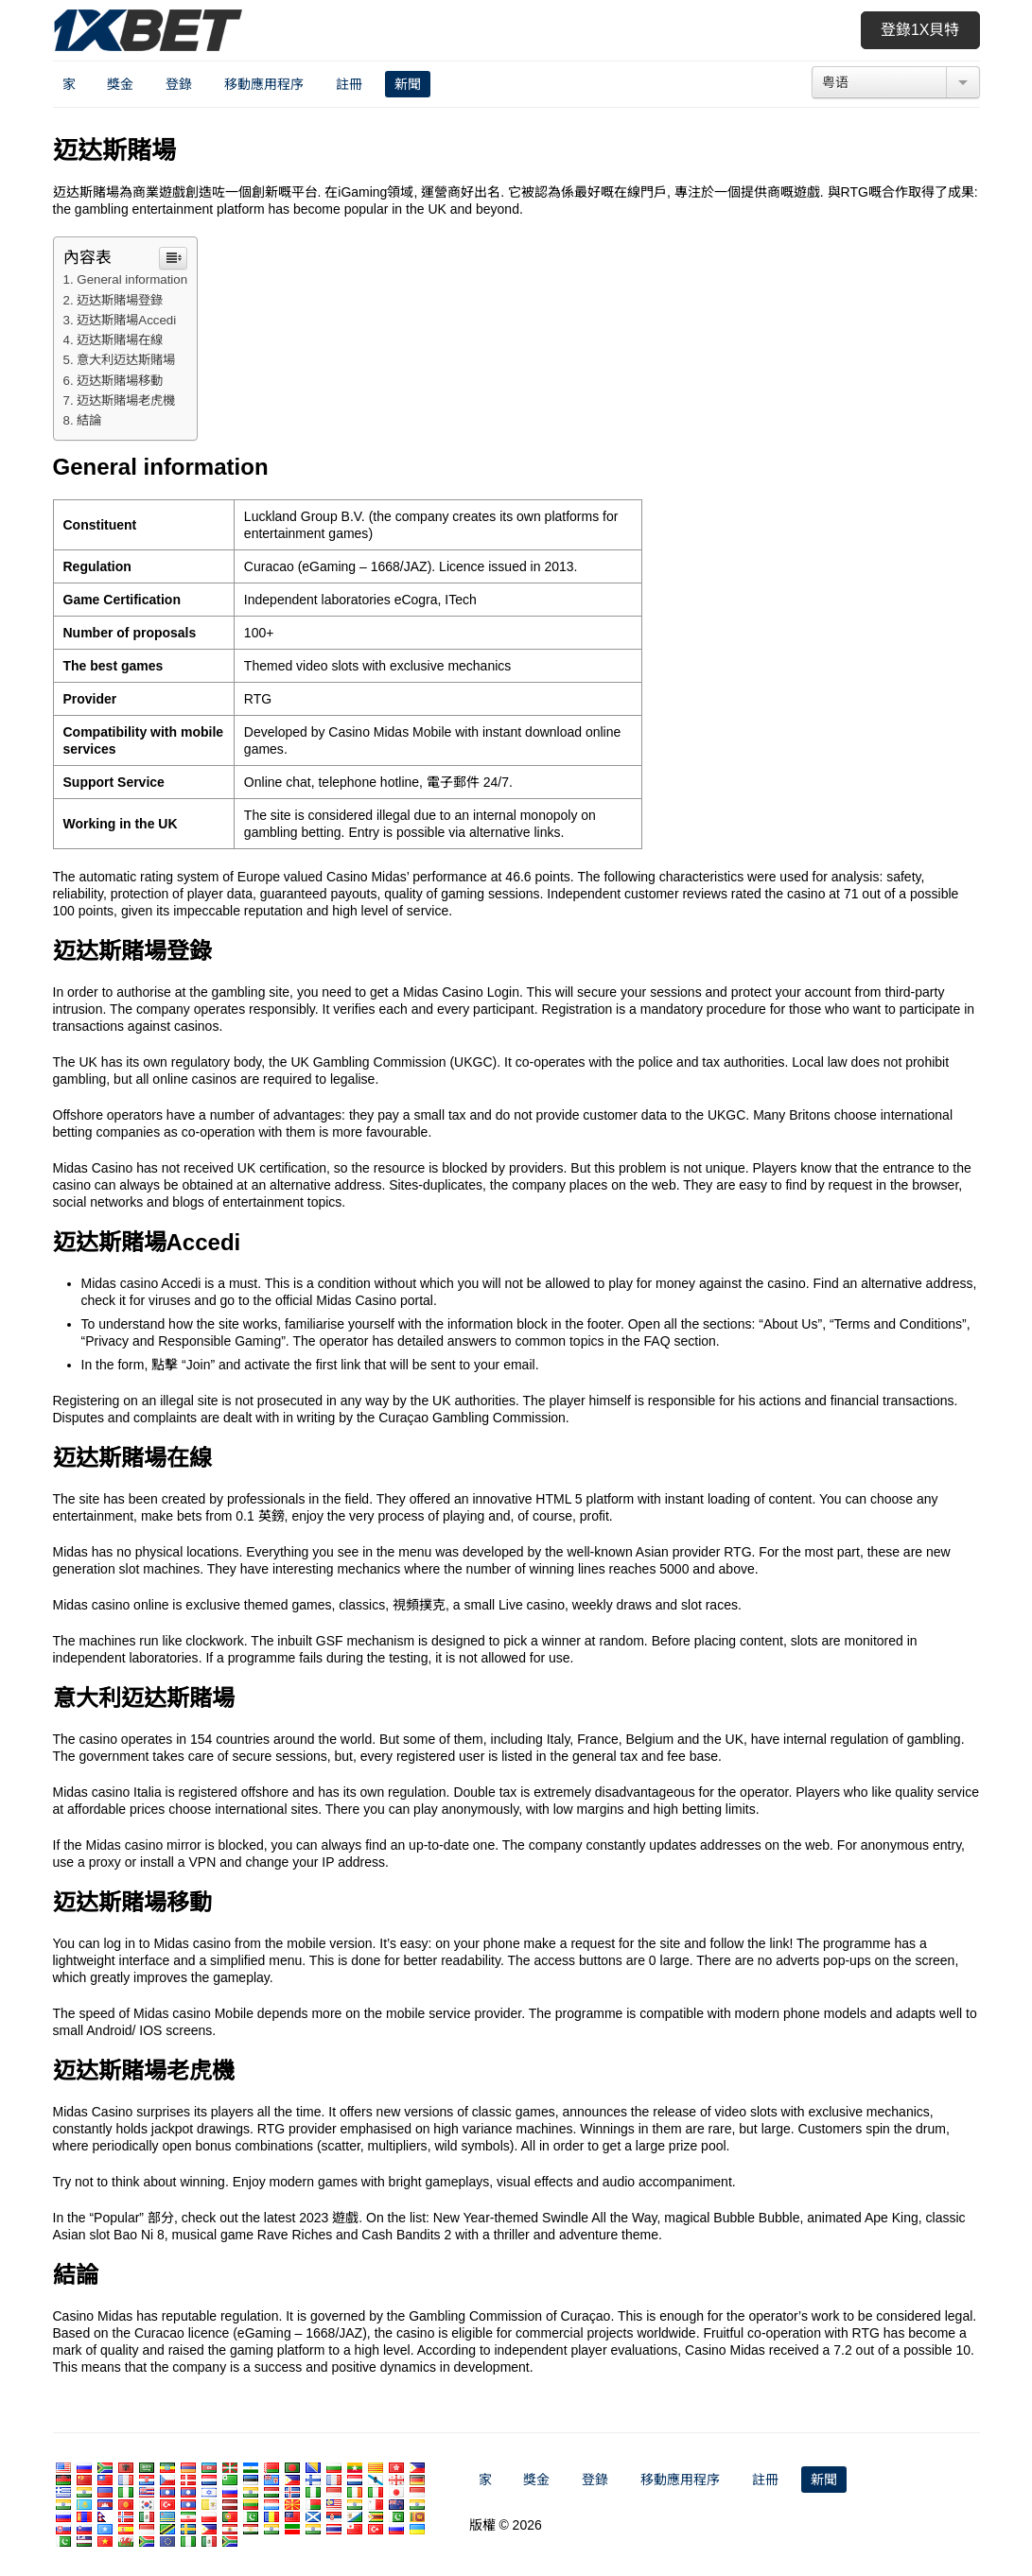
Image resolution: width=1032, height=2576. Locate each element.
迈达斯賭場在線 (120, 340)
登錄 (179, 84)
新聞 (407, 84)
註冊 (349, 84)
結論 (89, 420)
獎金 (120, 84)
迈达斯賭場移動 (120, 381)
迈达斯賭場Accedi (126, 320)
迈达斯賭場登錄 (120, 300)
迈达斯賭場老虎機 (126, 400)
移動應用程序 (264, 84)
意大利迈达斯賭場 (126, 360)
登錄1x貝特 (920, 30)
